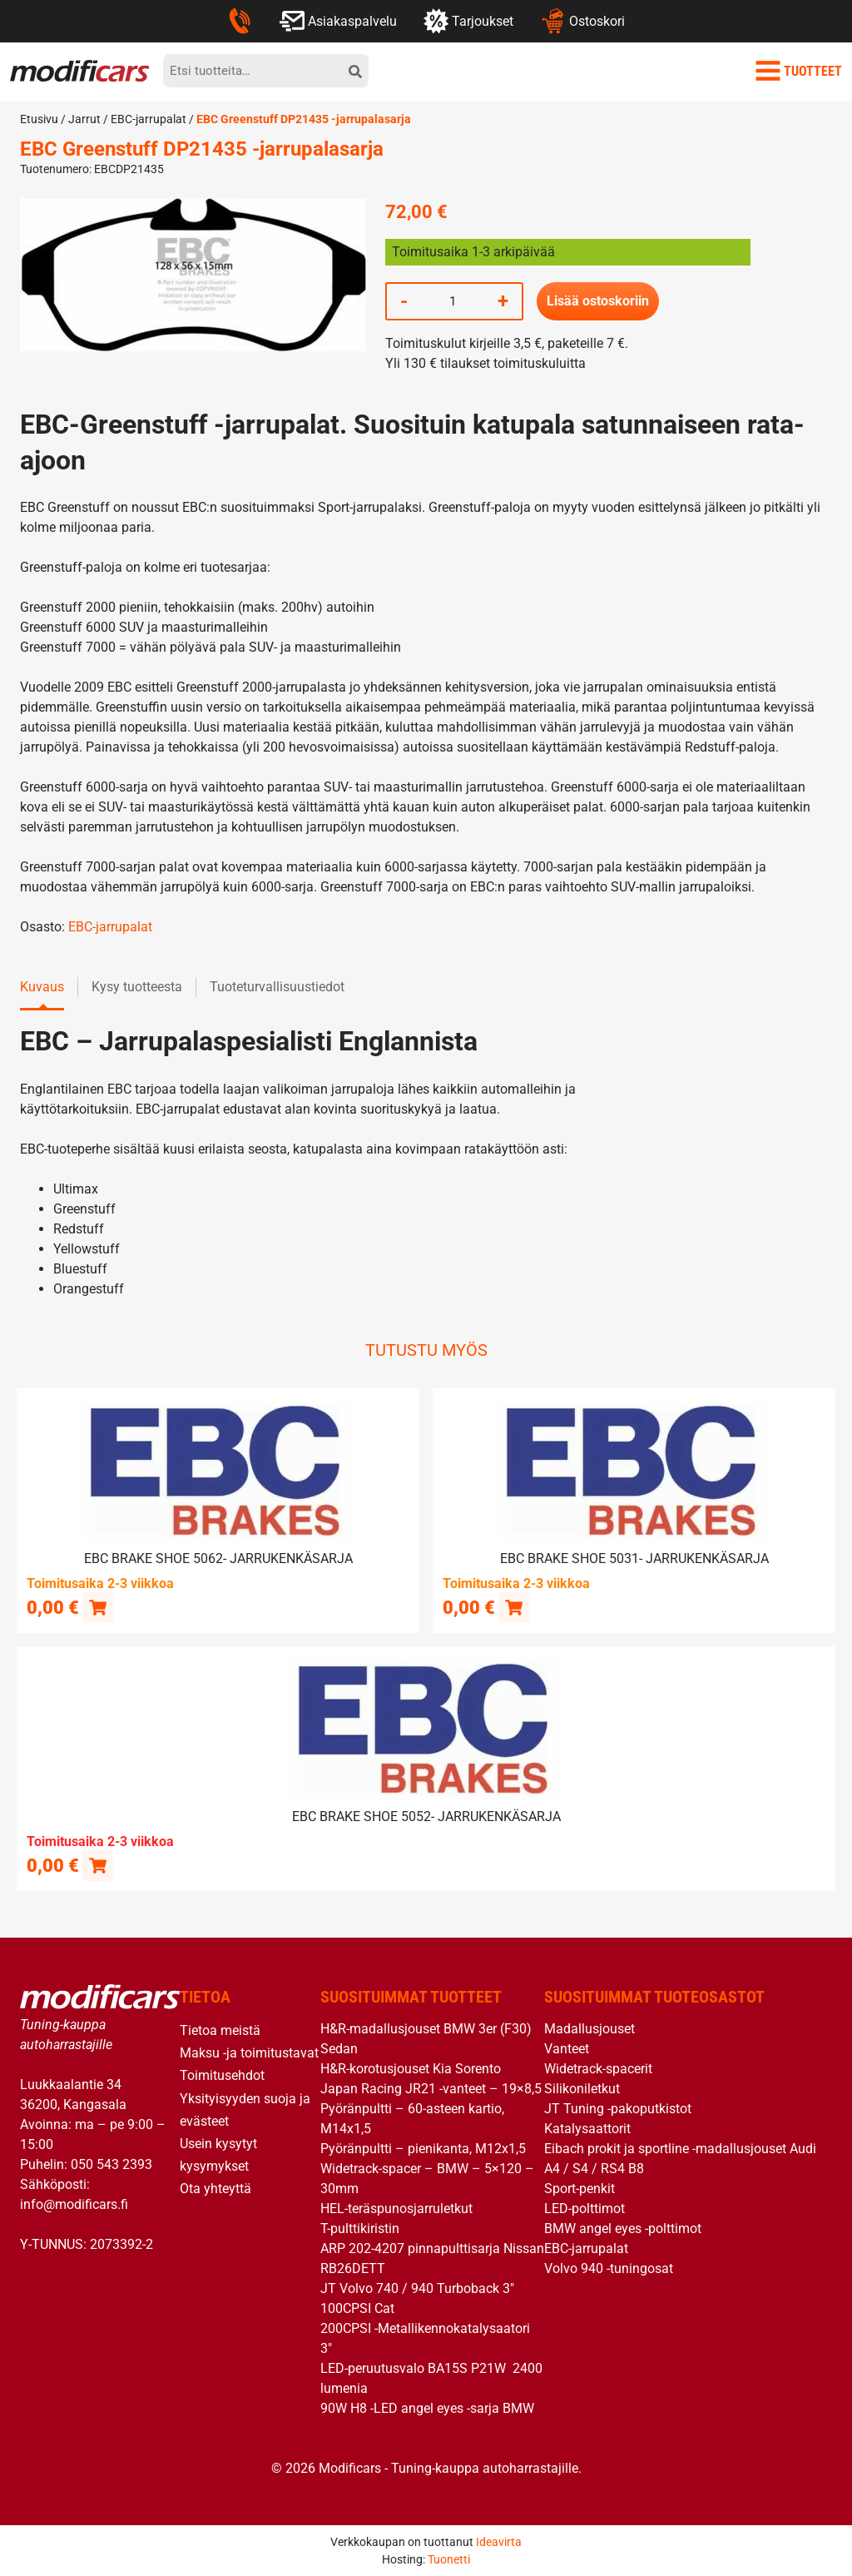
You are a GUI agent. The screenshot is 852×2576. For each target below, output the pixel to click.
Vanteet (566, 2048)
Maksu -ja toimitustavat (249, 2052)
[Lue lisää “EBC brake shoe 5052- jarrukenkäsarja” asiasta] (97, 1864)
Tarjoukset (468, 20)
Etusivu (39, 119)
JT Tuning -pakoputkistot (617, 2108)
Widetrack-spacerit (598, 2068)
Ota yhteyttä (215, 2188)
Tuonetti (449, 2558)
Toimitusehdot (222, 2074)
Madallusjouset (589, 2028)
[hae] (355, 70)
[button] (97, 1606)
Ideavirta (499, 2541)
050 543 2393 (111, 2163)
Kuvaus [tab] (42, 987)
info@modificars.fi (74, 2203)
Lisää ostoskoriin (598, 301)
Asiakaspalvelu (338, 20)
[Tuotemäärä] (452, 301)
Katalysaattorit (587, 2128)
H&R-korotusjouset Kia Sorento (410, 2068)
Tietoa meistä (220, 2029)
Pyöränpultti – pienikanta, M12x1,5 (423, 2148)
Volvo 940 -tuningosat (608, 2268)
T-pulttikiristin (359, 2228)
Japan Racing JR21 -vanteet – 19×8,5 (431, 2088)
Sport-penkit (579, 2188)
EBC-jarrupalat (148, 119)
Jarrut (84, 119)
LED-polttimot (584, 2208)
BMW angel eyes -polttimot (622, 2228)
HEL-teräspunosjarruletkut (396, 2208)
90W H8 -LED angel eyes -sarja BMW (427, 2407)
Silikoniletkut (582, 2088)
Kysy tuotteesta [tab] (137, 987)
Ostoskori (582, 20)
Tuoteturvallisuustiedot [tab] (277, 987)
